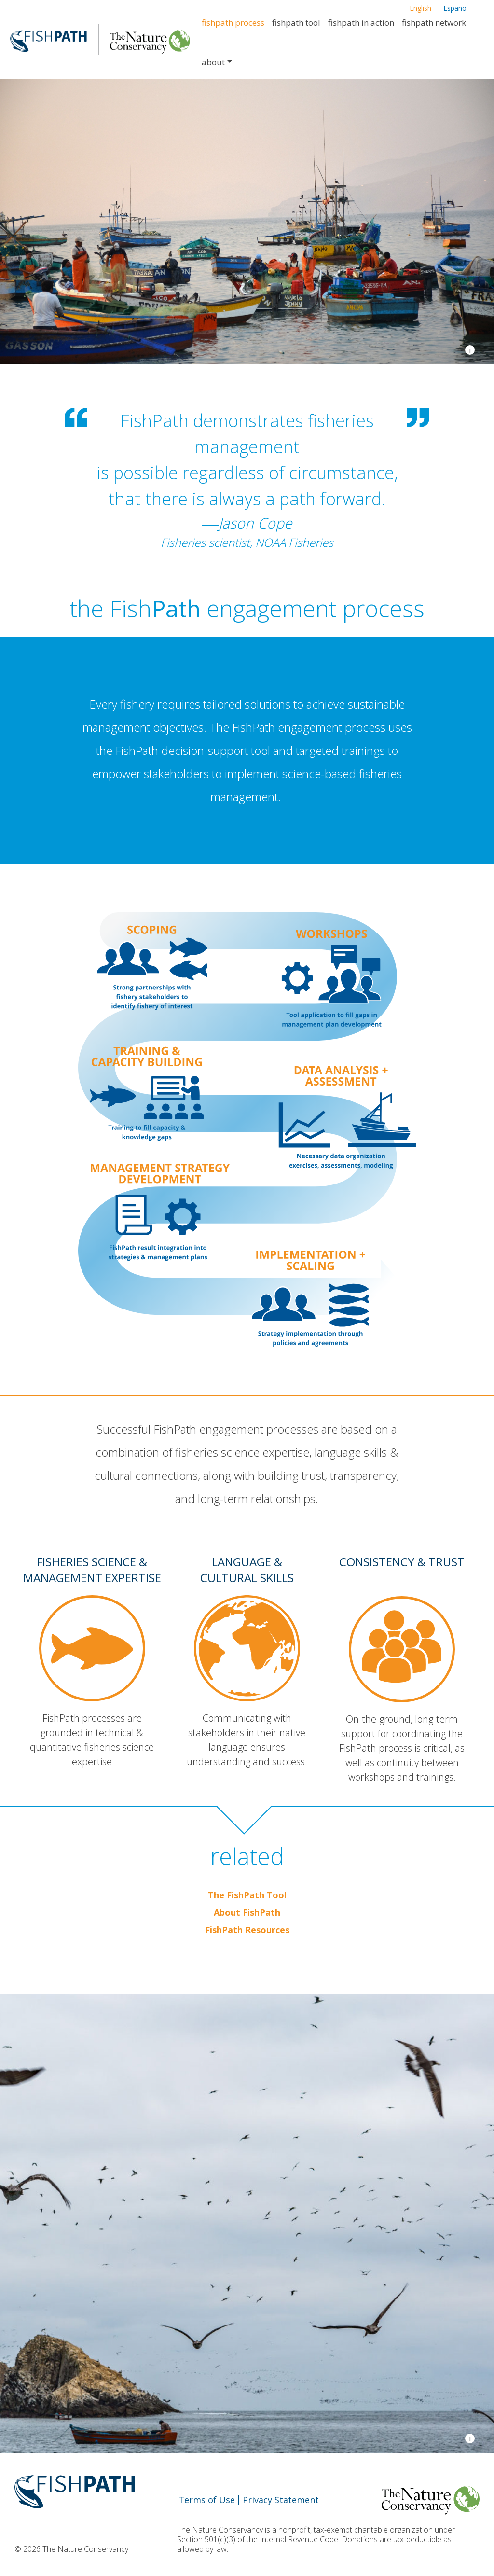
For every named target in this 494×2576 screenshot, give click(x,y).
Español (455, 8)
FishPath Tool (296, 22)
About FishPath (247, 1912)
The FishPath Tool (247, 1895)
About (213, 62)
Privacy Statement (281, 2500)
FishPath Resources (247, 1929)
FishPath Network (434, 22)
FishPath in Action (361, 22)
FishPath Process (233, 22)
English (420, 8)
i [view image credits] (470, 350)
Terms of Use (206, 2500)
